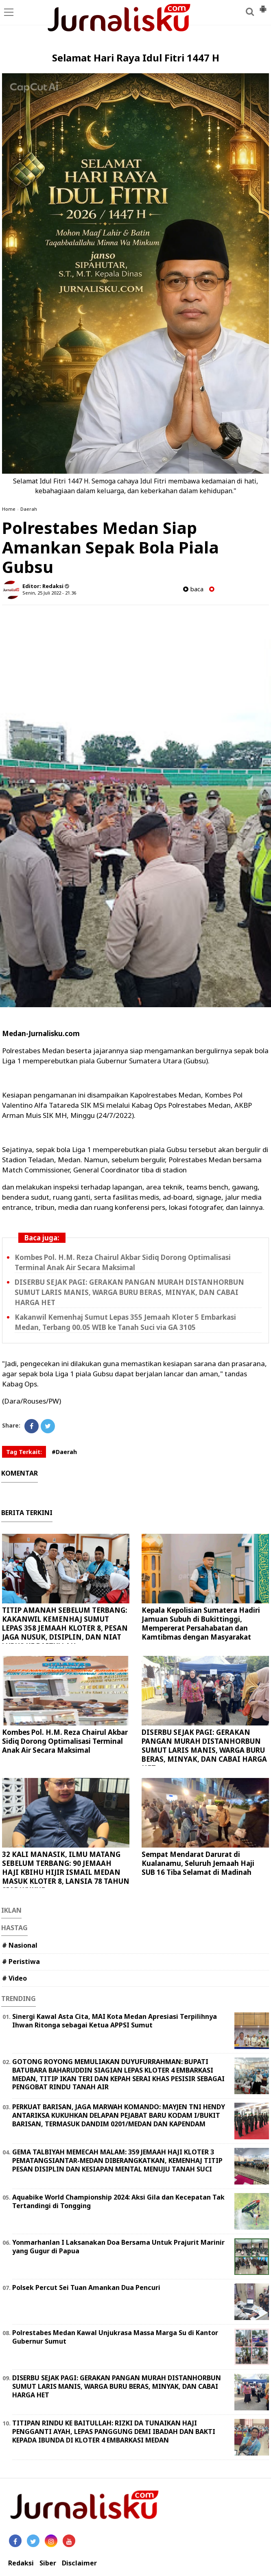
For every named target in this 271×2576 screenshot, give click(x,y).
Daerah (28, 509)
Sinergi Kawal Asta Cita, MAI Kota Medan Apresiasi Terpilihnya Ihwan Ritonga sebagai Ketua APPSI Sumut (114, 2020)
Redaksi (21, 2563)
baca (193, 589)
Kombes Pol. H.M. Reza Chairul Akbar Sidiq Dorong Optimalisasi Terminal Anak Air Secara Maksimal (65, 1741)
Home (8, 509)
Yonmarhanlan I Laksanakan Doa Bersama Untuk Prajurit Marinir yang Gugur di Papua (118, 2246)
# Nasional (19, 1945)
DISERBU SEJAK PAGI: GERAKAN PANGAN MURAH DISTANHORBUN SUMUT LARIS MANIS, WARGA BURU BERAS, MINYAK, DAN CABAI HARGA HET (129, 1292)
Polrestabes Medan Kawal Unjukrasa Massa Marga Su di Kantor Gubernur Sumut (115, 2337)
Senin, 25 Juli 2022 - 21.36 (49, 593)
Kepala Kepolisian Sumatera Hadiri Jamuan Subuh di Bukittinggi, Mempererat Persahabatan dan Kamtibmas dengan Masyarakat (201, 1623)
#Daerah (64, 1452)
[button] (263, 6)
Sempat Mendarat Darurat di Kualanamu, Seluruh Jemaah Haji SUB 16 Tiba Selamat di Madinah (198, 1863)
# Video (14, 1978)
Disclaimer (79, 2563)
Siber (47, 2563)
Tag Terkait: (24, 1452)
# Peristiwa (21, 1961)
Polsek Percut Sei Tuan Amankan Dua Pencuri (86, 2287)
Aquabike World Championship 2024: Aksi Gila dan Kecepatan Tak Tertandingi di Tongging (118, 2201)
